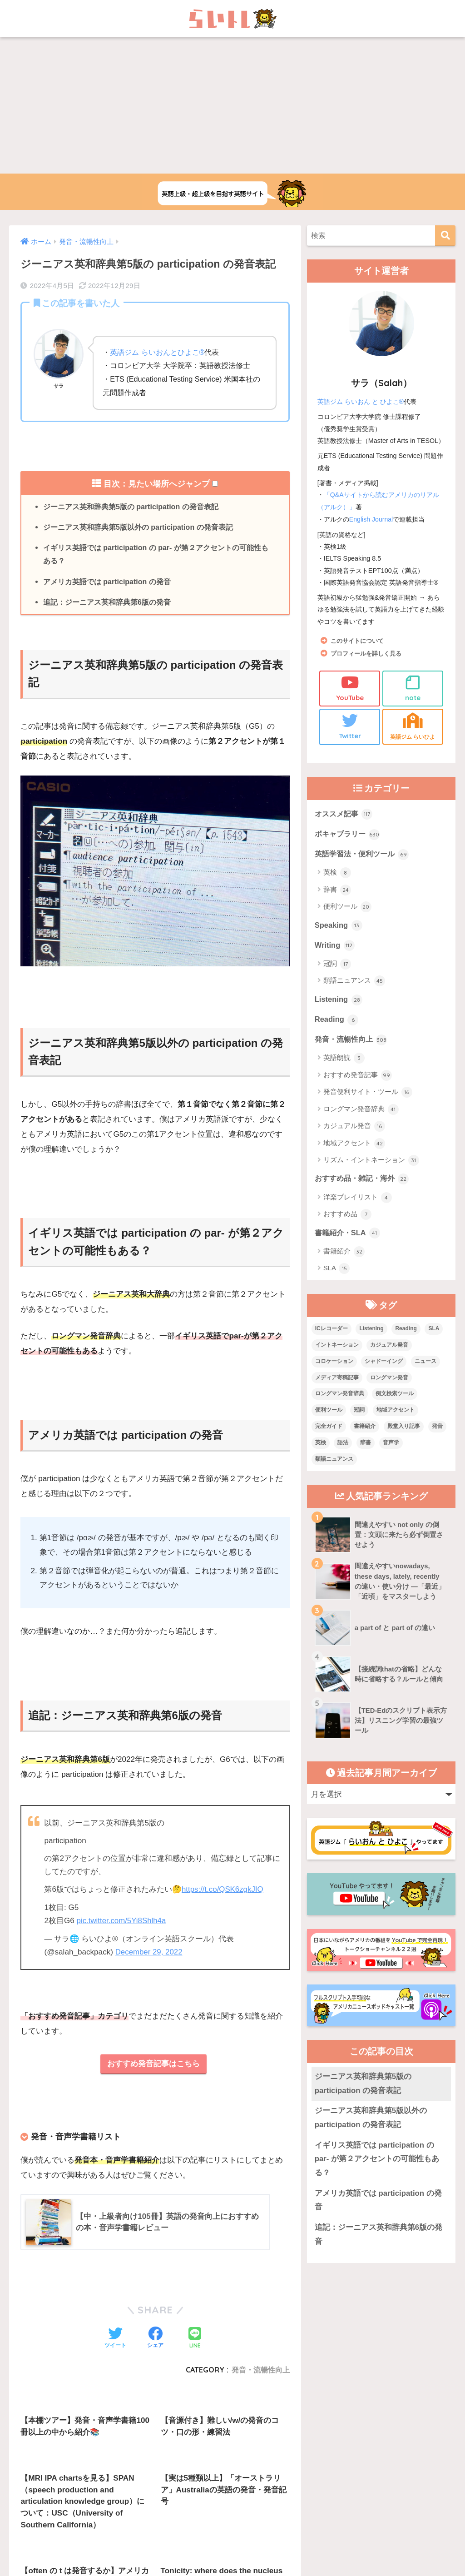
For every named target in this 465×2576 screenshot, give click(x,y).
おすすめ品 (347, 1216)
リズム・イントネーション (371, 1161)
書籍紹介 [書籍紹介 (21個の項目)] (365, 1428)
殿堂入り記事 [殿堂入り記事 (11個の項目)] (403, 1428)
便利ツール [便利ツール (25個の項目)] (328, 1412)
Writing (335, 945)
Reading (337, 1020)
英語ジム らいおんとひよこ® (157, 352)
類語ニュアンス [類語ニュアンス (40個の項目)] (334, 1461)
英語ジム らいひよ (412, 725)
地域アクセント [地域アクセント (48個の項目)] (395, 1412)
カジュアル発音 (354, 1127)
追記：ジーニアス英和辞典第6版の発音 (107, 603)
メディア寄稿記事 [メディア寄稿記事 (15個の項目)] (337, 1379)
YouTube (349, 687)
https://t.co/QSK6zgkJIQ (223, 1890)
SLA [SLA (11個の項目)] (433, 1330)
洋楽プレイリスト (357, 1199)
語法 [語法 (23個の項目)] (342, 1445)
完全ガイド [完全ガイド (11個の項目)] (328, 1428)
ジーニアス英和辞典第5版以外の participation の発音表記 (138, 527)
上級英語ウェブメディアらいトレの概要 (133, 2467)
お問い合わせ (217, 2467)
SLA (336, 1270)
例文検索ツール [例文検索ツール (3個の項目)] (395, 1395)
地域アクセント (354, 1144)
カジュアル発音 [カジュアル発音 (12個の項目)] (389, 1346)
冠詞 (337, 965)
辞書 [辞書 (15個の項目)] (365, 1445)
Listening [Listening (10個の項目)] (371, 1330)
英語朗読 (344, 1059)
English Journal (371, 518)
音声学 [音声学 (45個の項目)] (391, 1445)
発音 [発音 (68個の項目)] (437, 1428)
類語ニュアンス (354, 981)
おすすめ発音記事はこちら (153, 2065)
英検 (337, 873)
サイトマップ (269, 2467)
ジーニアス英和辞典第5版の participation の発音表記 (131, 506)
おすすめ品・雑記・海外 (364, 1179)
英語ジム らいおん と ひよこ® (360, 401)
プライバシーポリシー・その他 (343, 2467)
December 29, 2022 (149, 1953)
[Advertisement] (232, 105)
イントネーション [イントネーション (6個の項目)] (337, 1346)
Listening (339, 1000)
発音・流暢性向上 (353, 1040)
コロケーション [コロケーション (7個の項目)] (334, 1363)
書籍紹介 (344, 1253)
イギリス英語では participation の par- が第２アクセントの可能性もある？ (156, 555)
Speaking (339, 925)
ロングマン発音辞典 (361, 1110)
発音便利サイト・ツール (367, 1094)
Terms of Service (303, 2486)
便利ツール (347, 907)
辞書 (337, 890)
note (412, 687)
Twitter (349, 725)
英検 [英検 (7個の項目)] (320, 1445)
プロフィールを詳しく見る (369, 652)
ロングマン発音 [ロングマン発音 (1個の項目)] (389, 1379)
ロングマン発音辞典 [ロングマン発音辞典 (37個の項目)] (339, 1395)
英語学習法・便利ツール (364, 854)
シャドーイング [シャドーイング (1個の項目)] (384, 1363)
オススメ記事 (345, 813)
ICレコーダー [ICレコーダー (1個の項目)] (331, 1330)
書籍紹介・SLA (349, 1234)
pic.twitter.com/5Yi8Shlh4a (122, 1922)
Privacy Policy (267, 2486)
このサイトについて (359, 640)
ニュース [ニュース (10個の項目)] (425, 1363)
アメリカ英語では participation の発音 (107, 582)
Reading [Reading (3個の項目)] (405, 1330)
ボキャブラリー (349, 833)
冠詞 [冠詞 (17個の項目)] (359, 1412)
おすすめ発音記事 (357, 1076)
